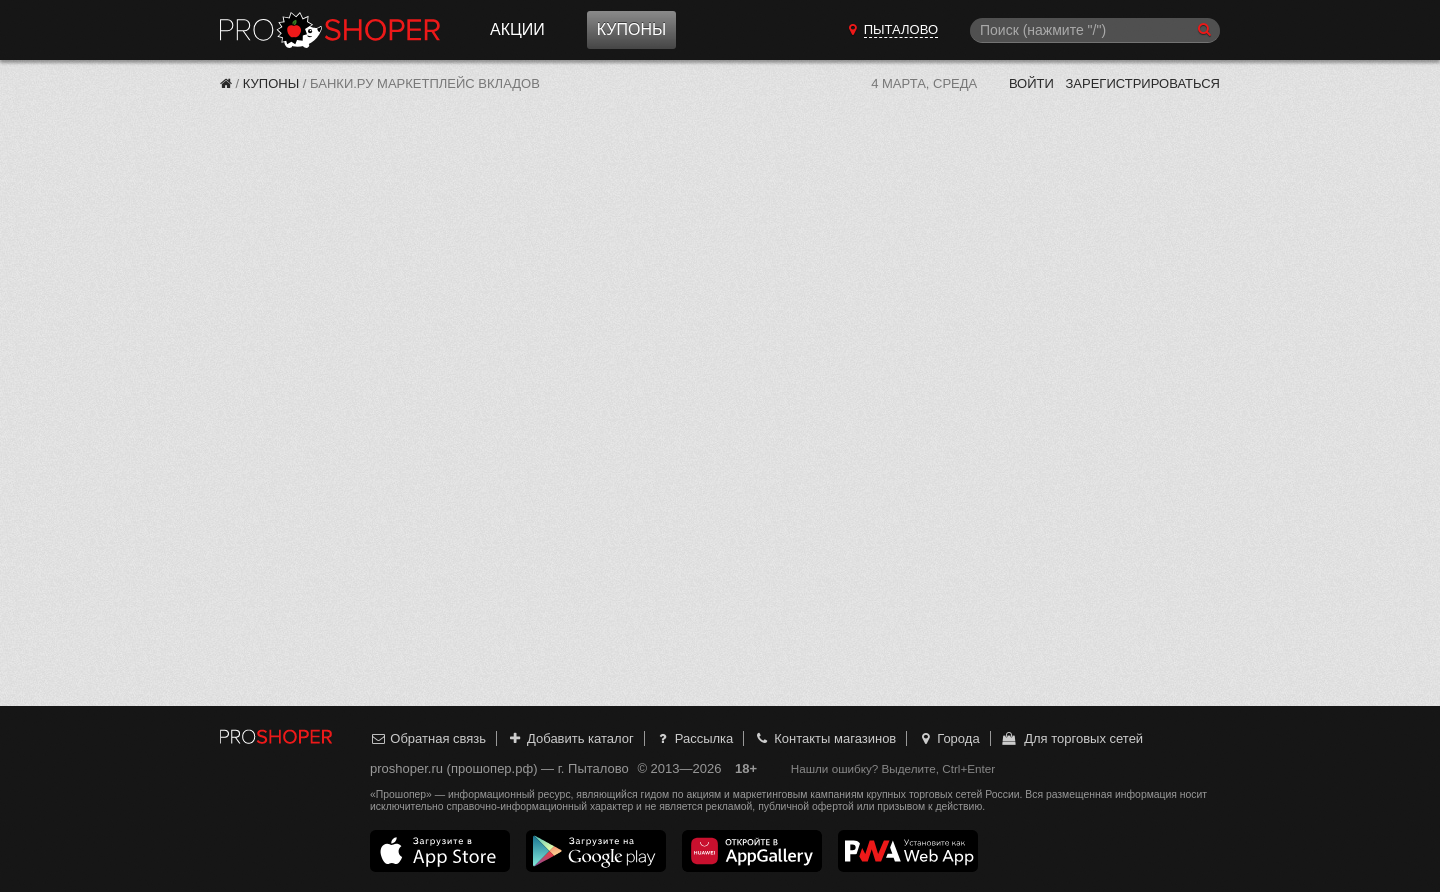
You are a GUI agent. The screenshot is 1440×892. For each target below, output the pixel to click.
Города (948, 738)
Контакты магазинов (825, 738)
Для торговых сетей (1071, 738)
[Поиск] (1095, 30)
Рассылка (693, 738)
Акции (517, 29)
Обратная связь (428, 738)
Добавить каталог (570, 738)
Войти (1031, 83)
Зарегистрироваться (1142, 83)
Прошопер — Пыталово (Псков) (330, 30)
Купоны (631, 29)
